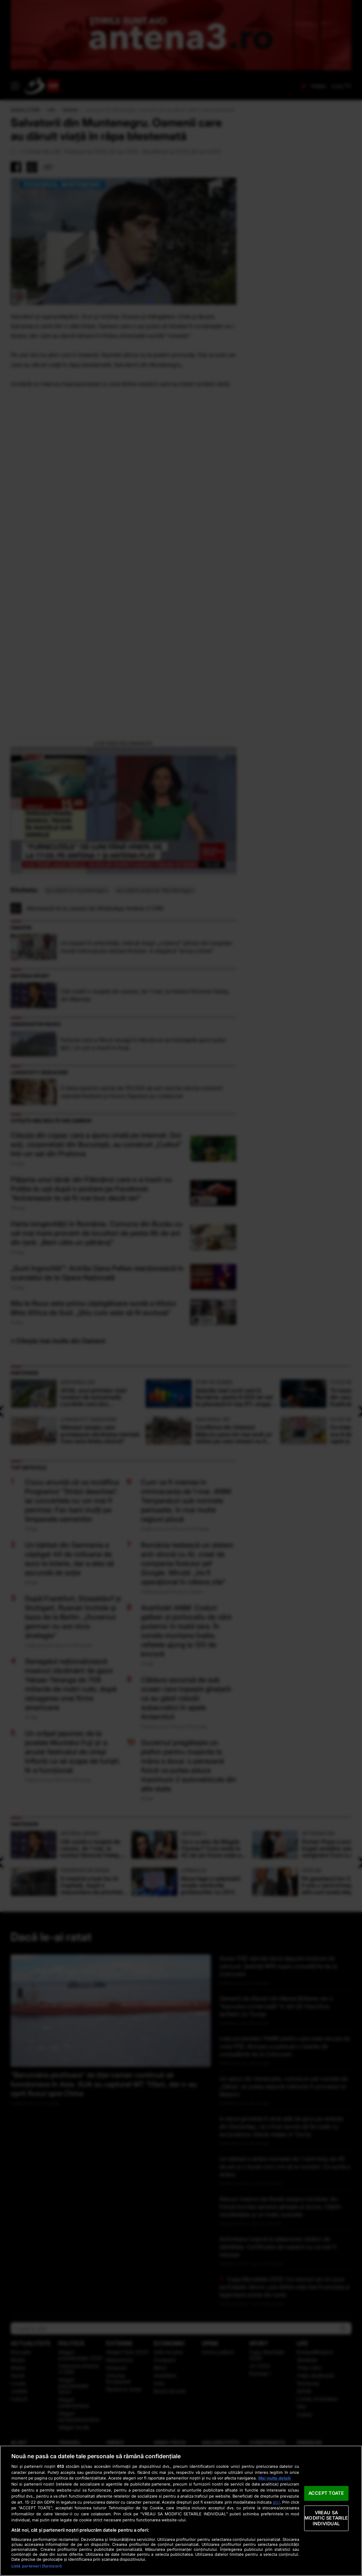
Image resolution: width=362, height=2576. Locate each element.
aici (276, 2502)
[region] (181, 2510)
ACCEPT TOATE (326, 2493)
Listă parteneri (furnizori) (36, 2566)
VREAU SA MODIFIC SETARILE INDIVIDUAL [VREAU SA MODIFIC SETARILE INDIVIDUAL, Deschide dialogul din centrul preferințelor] (326, 2518)
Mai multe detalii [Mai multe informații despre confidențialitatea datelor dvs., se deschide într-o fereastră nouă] (274, 2478)
